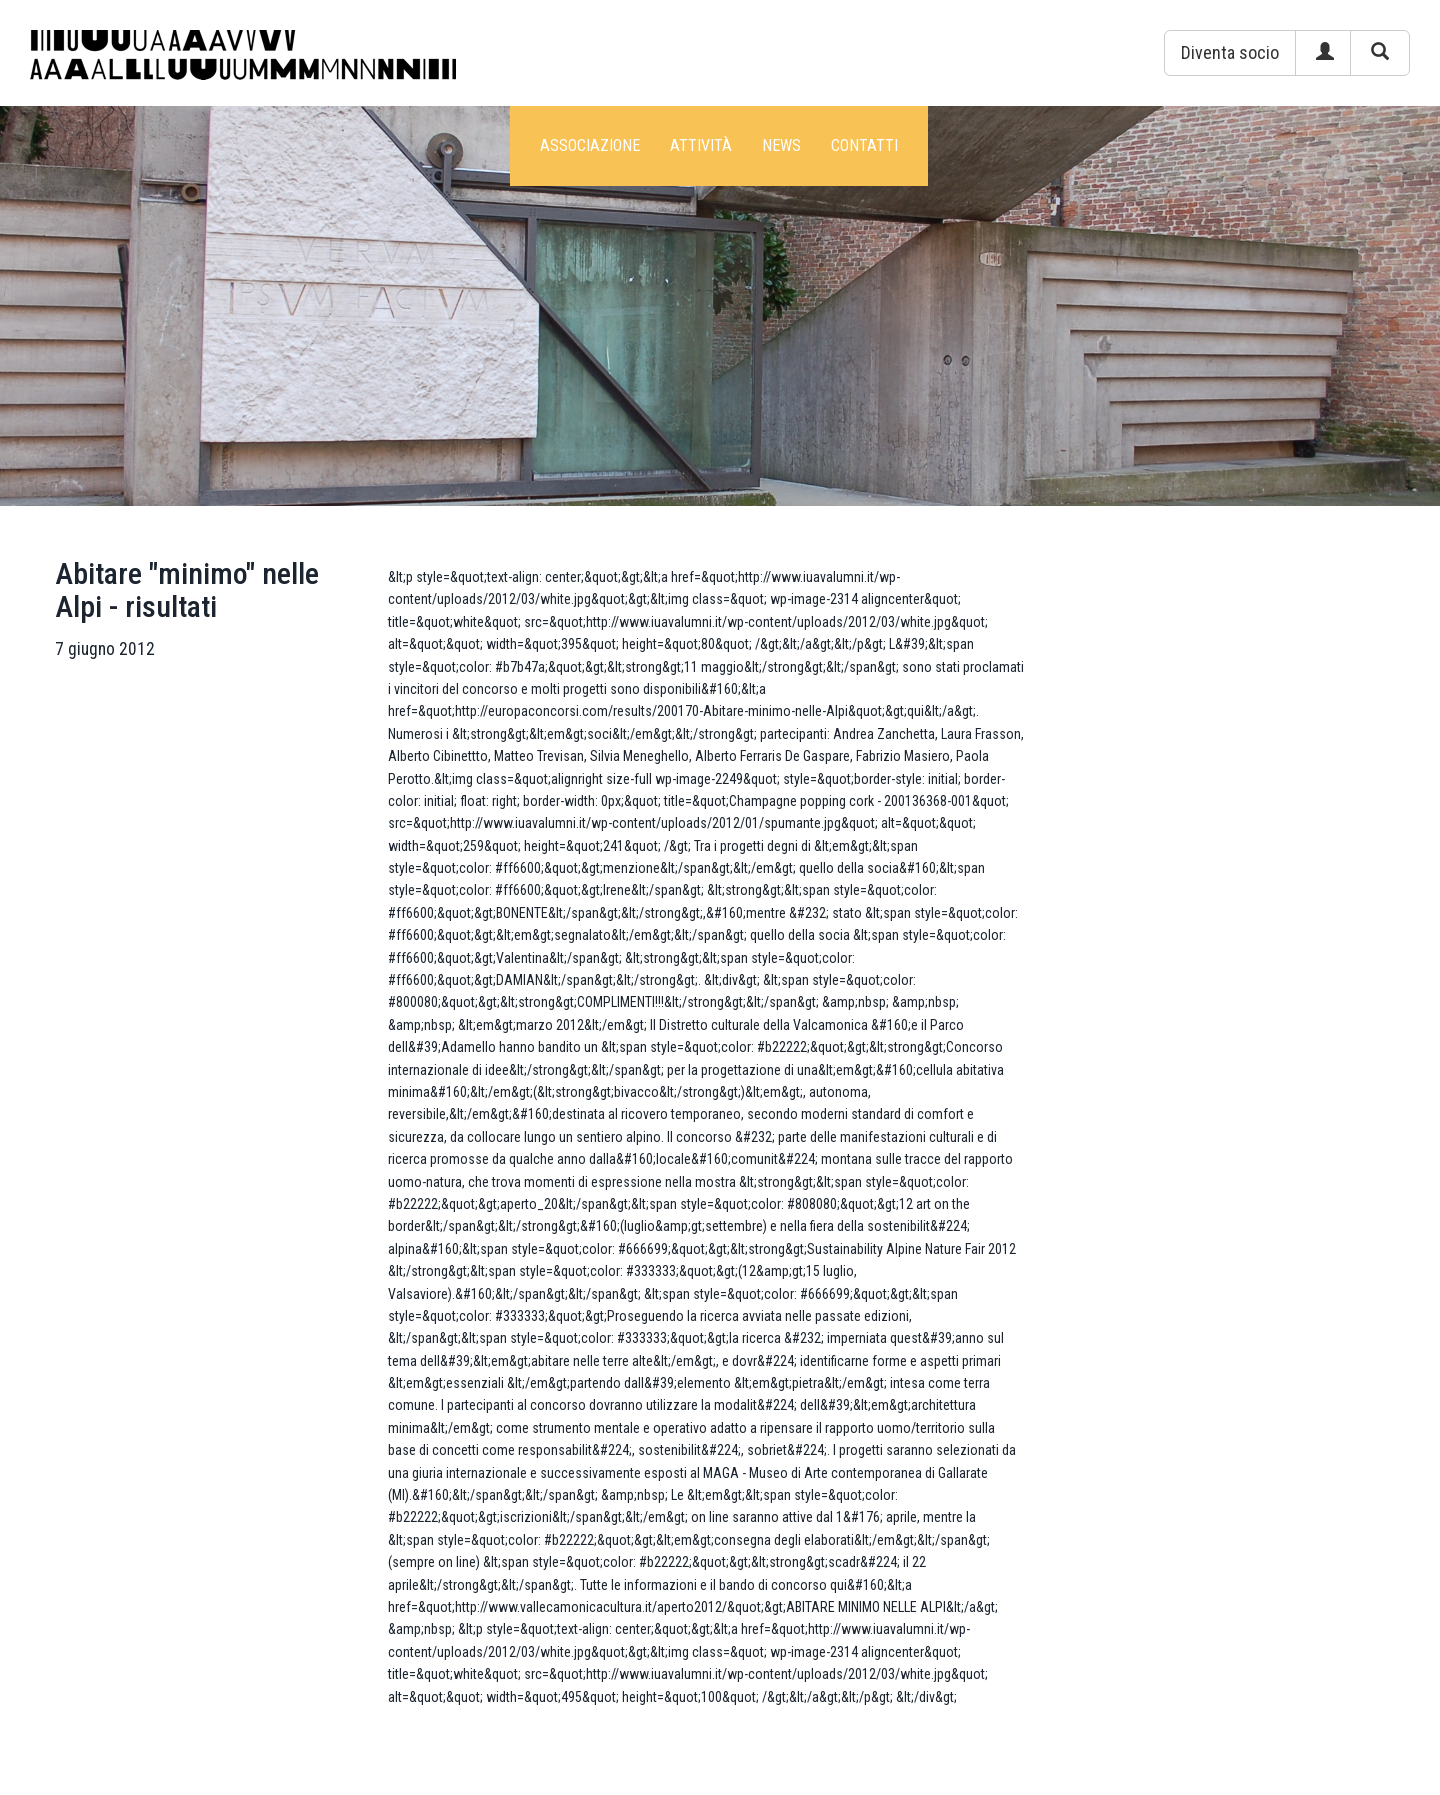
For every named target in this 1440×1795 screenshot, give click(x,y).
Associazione (590, 145)
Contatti (864, 145)
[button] (1230, 53)
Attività (701, 145)
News (781, 145)
